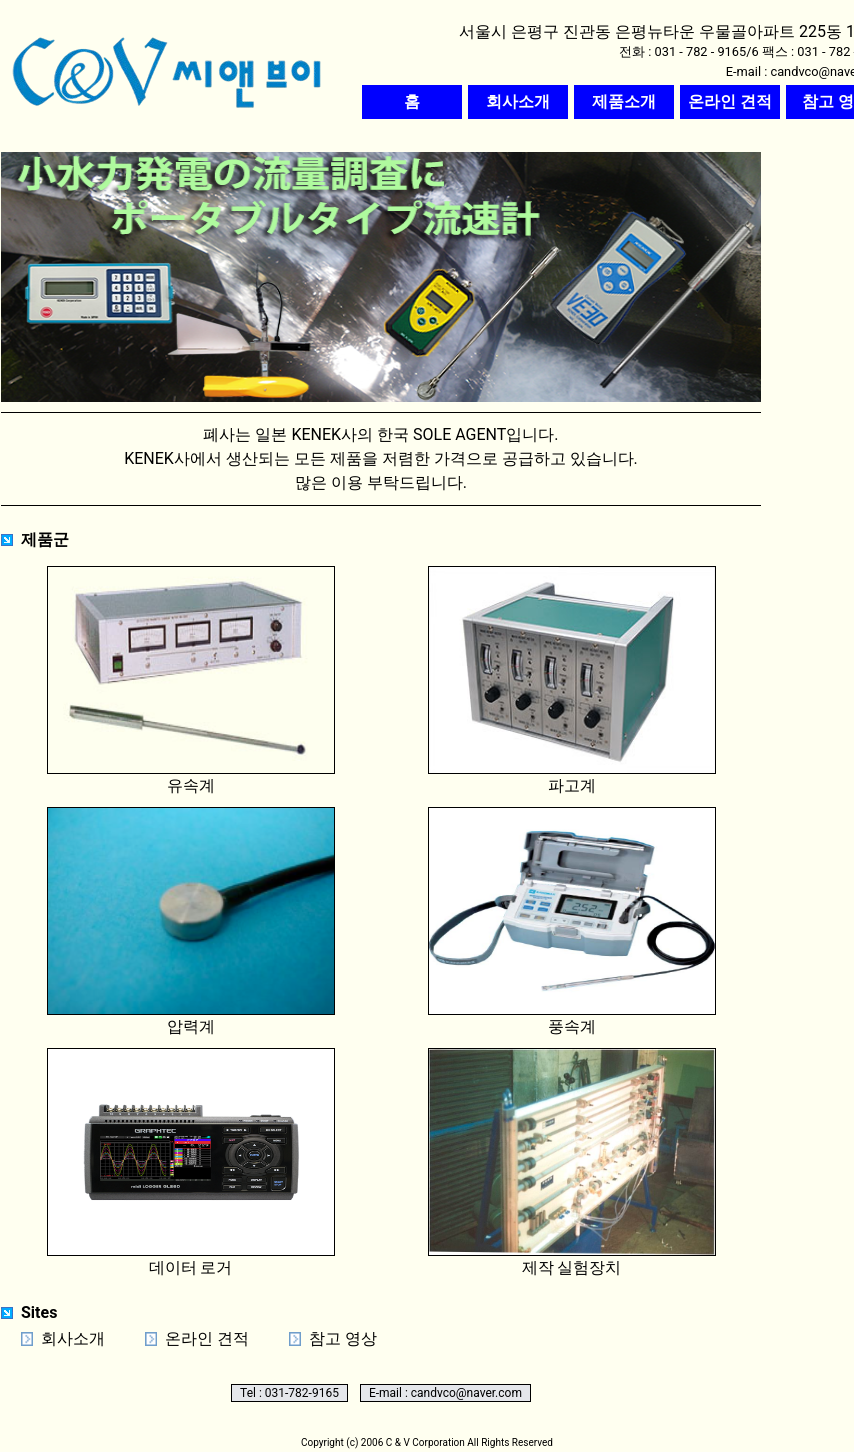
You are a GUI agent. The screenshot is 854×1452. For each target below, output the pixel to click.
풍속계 (572, 921)
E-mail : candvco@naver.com (445, 1393)
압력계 (191, 921)
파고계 (572, 680)
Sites (39, 1312)
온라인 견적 (207, 1338)
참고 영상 (343, 1338)
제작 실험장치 (572, 1162)
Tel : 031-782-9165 (289, 1393)
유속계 (191, 680)
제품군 (45, 539)
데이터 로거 (191, 1162)
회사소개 (73, 1338)
